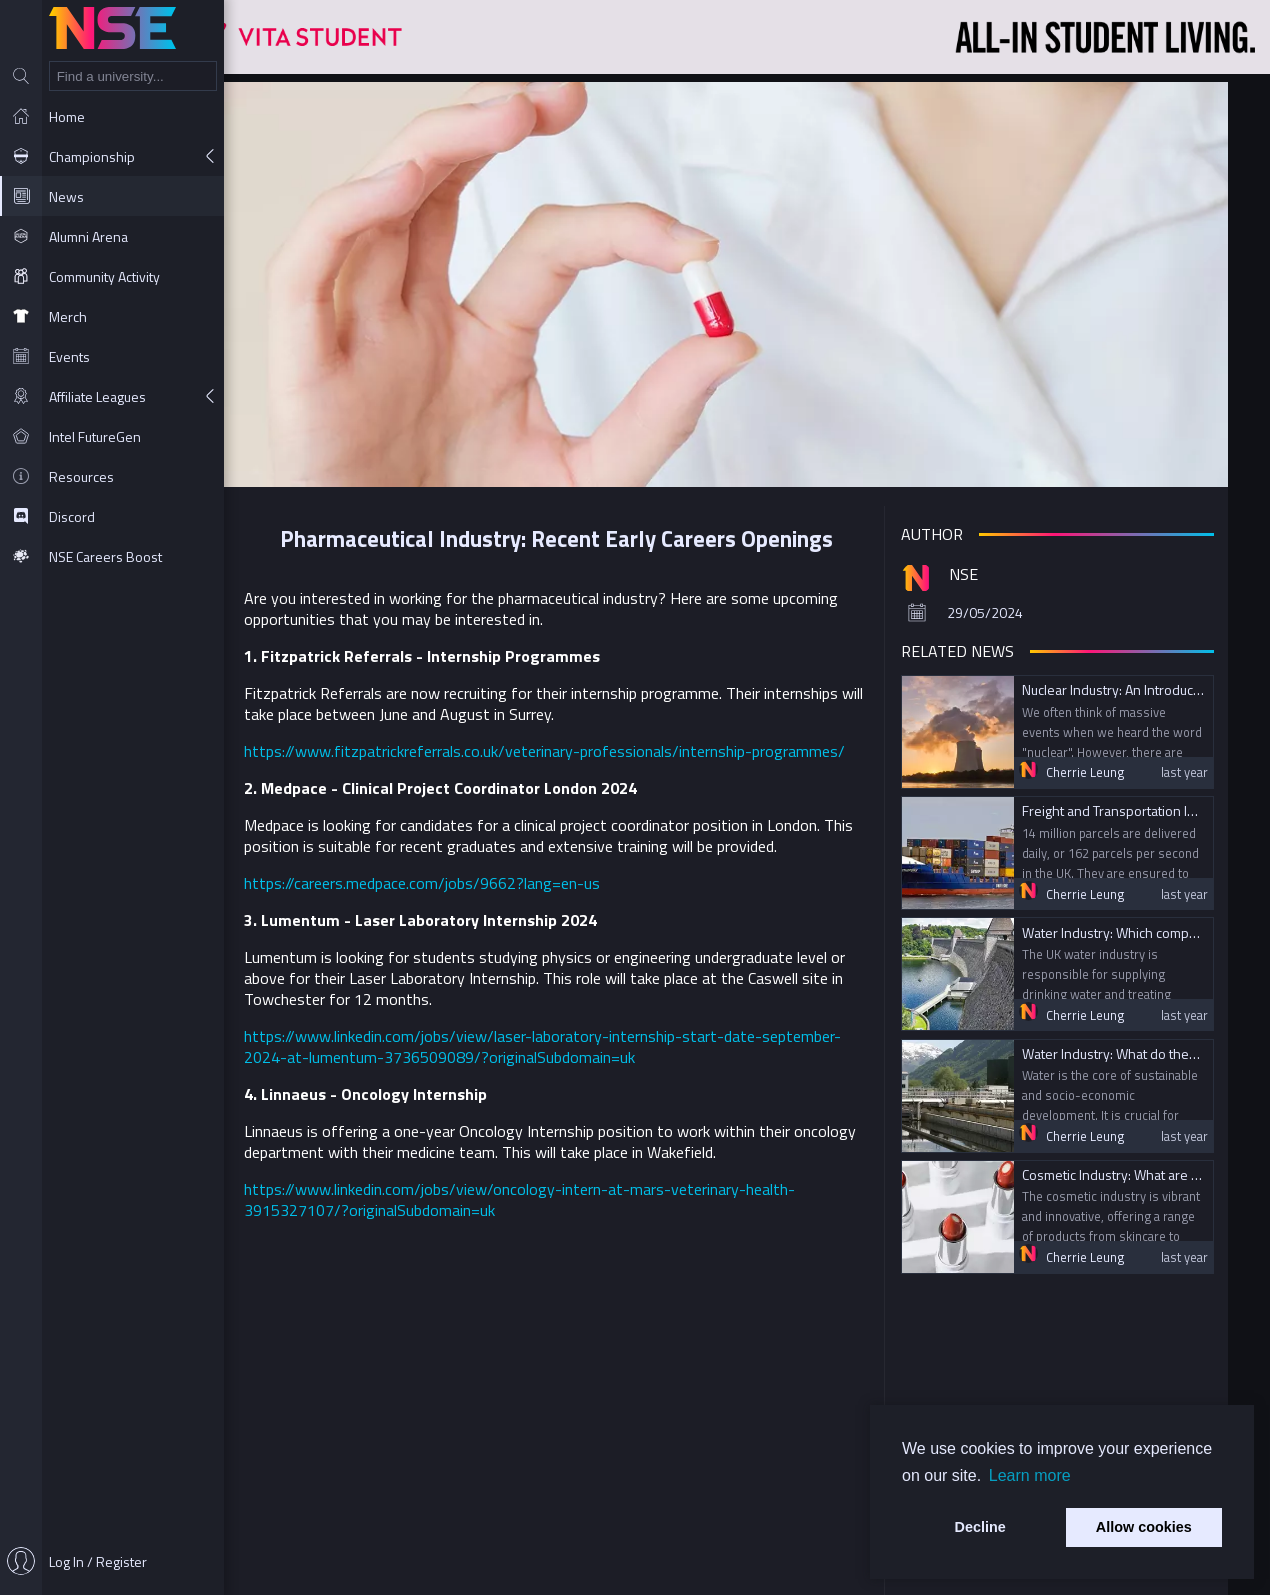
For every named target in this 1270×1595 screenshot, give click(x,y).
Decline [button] (980, 1527)
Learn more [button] (1030, 1475)
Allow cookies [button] (1144, 1527)
